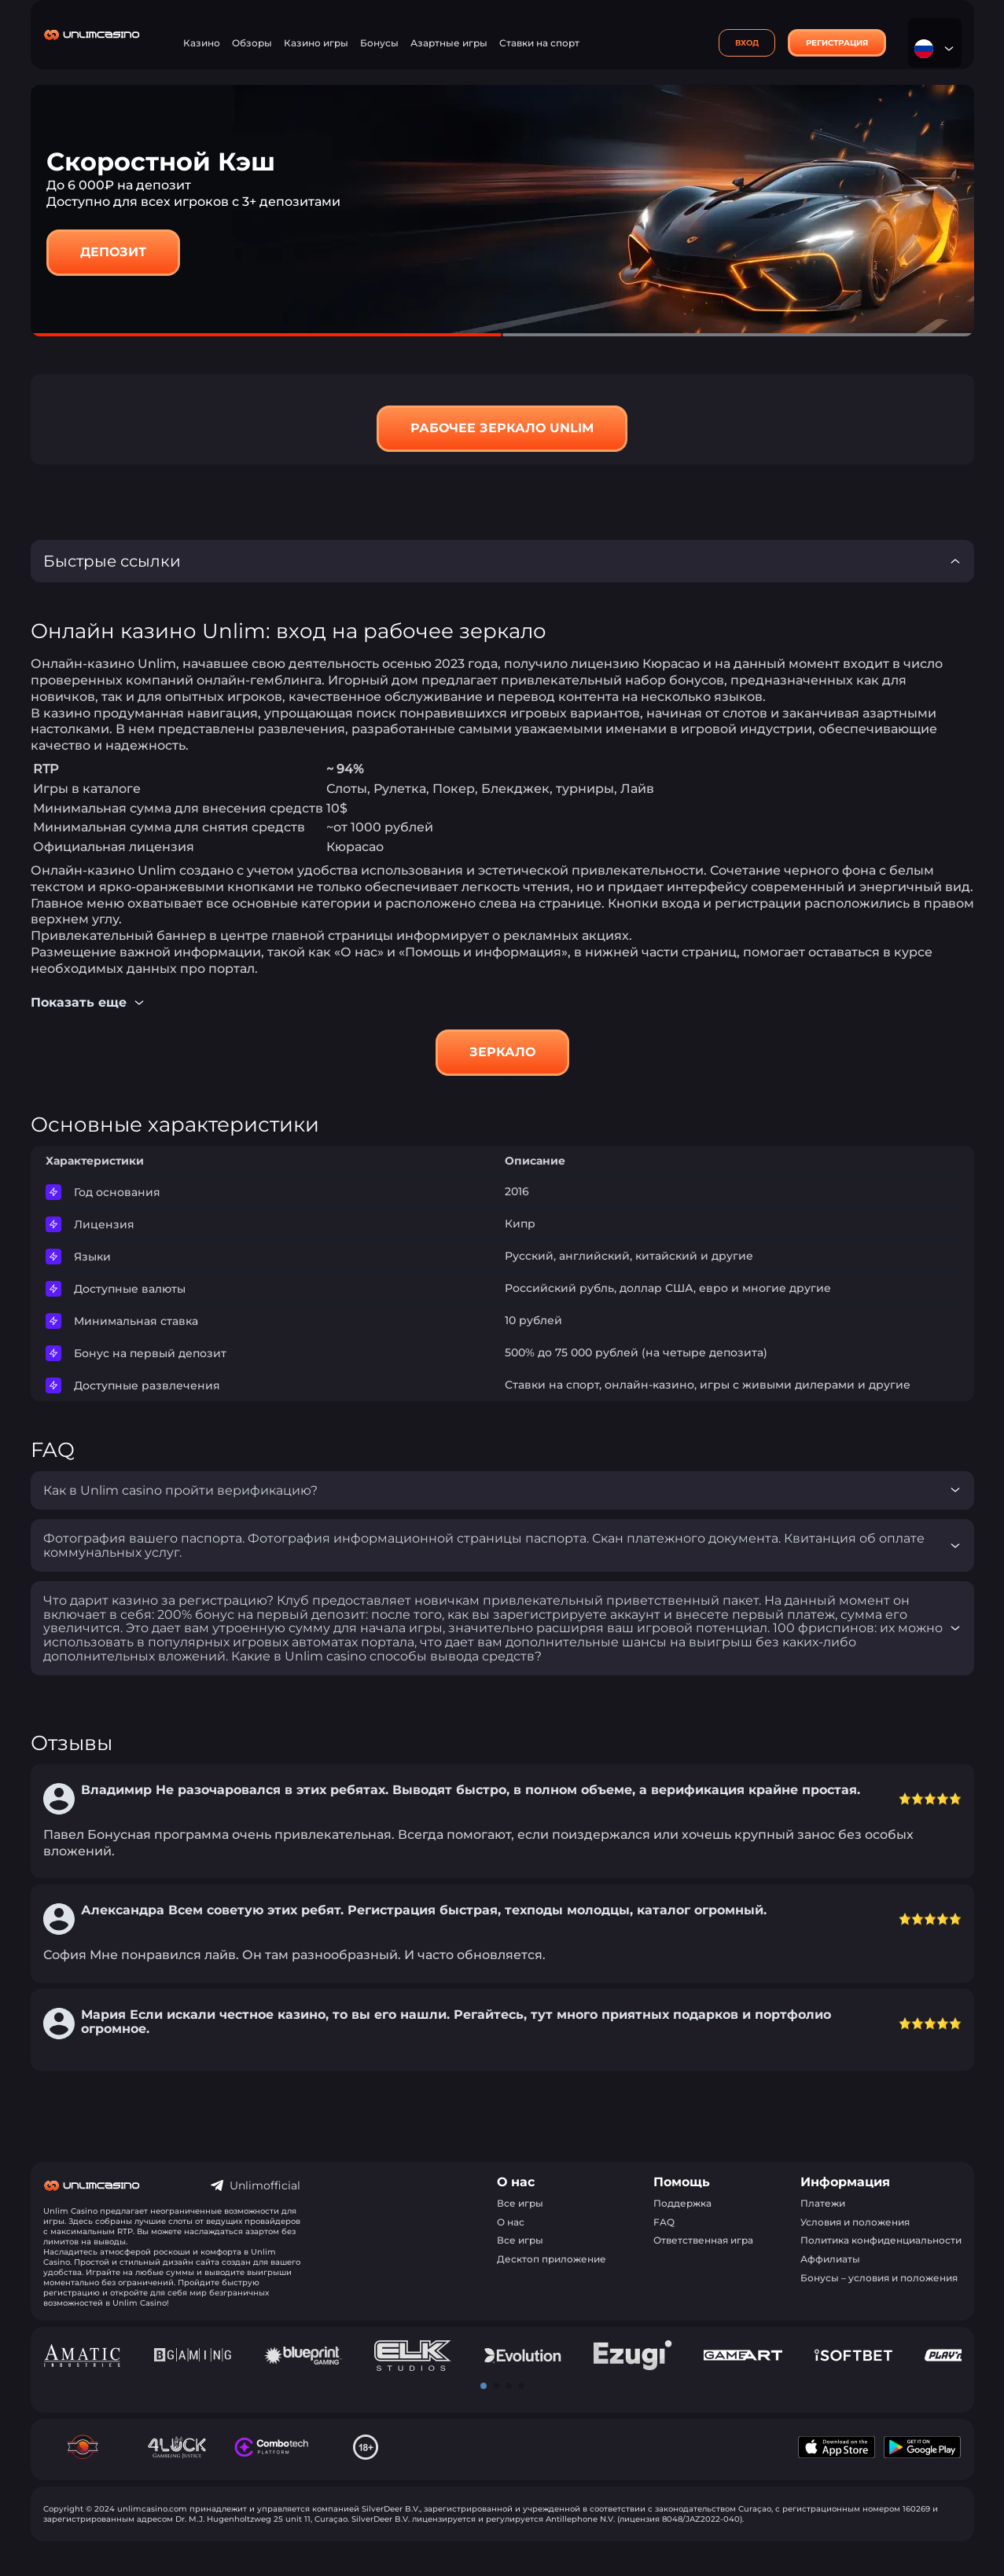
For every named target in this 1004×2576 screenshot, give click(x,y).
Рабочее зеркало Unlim (502, 427)
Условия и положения (855, 2222)
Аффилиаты (830, 2259)
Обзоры (252, 43)
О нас (510, 2222)
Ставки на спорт (539, 43)
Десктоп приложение (551, 2259)
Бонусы (379, 43)
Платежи (822, 2203)
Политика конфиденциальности (881, 2240)
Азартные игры (448, 43)
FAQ (664, 2222)
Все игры (520, 2203)
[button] (483, 2386)
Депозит (113, 251)
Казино (201, 43)
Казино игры (316, 43)
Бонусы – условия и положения (879, 2278)
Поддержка (682, 2203)
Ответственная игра (703, 2240)
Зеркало (502, 1051)
